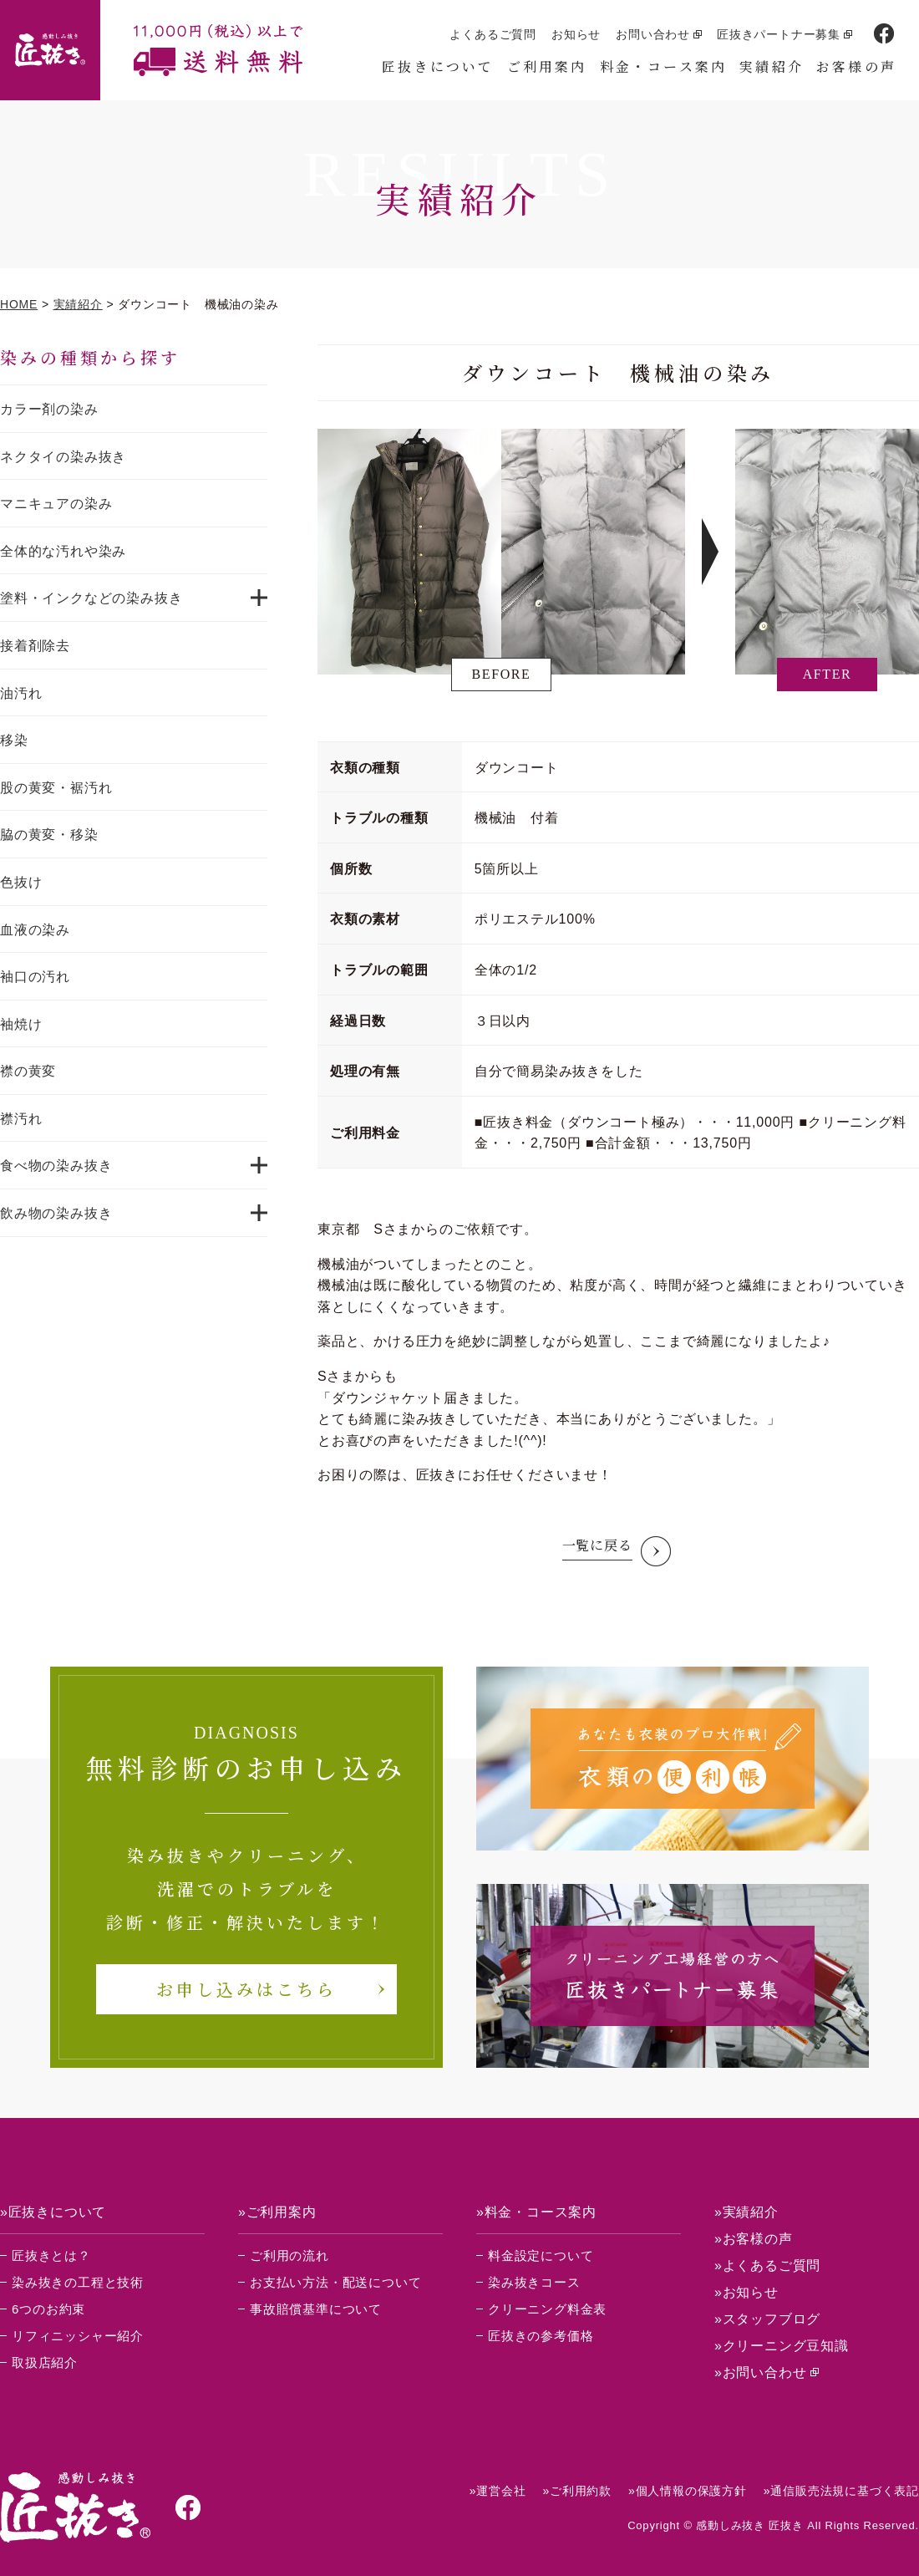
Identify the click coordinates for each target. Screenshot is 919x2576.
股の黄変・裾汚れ (56, 788)
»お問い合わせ (760, 2372)
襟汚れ (21, 1119)
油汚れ (21, 693)
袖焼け (21, 1024)
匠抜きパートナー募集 (778, 34)
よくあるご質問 (492, 34)
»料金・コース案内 (536, 2212)
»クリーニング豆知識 (781, 2346)
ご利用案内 (547, 66)
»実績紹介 (746, 2212)
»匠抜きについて (53, 2212)
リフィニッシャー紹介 (78, 2336)
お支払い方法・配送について (335, 2282)
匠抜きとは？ (51, 2255)
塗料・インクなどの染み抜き (91, 598)
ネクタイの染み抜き (63, 457)
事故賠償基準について (316, 2309)
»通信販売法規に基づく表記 (841, 2490)
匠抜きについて (438, 66)
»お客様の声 (753, 2239)
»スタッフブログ (767, 2319)
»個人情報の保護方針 (687, 2490)
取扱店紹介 (45, 2362)
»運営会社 (498, 2490)
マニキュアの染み (56, 503)
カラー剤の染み (49, 409)
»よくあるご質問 (767, 2265)
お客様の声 (856, 66)
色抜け (21, 882)
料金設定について (540, 2255)
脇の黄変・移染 (49, 834)
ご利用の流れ (289, 2255)
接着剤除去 (35, 646)
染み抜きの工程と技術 (78, 2282)
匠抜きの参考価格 (540, 2336)
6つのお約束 (48, 2309)
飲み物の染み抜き (56, 1213)
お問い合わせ (653, 34)
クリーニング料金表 (547, 2309)
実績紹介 (771, 66)
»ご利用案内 (277, 2212)
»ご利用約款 (577, 2490)
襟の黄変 (28, 1071)
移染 (14, 740)
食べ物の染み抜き (56, 1165)
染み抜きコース (534, 2282)
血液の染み (35, 930)
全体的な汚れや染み (63, 551)
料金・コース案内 (664, 66)
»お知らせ (746, 2292)
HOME (19, 304)
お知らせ (576, 34)
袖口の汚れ (35, 977)
